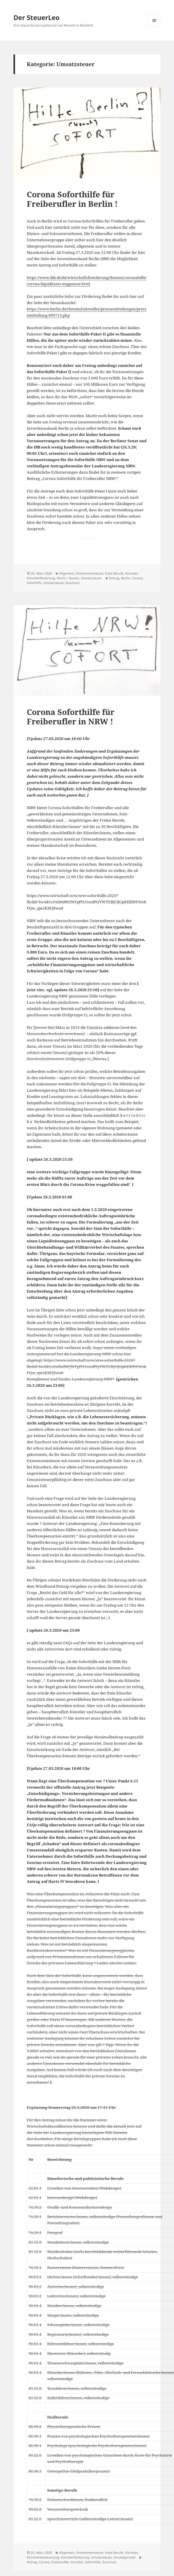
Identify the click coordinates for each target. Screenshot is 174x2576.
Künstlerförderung (41, 578)
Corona (137, 578)
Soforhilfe (34, 583)
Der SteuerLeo (36, 17)
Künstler (131, 573)
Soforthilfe (92, 2562)
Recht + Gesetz (68, 578)
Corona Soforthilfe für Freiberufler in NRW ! (70, 717)
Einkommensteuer (89, 573)
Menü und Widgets (154, 26)
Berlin (125, 578)
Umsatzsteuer (91, 578)
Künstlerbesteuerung (43, 2557)
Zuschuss (72, 583)
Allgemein (66, 573)
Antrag (114, 578)
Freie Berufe (114, 573)
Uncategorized (124, 2557)
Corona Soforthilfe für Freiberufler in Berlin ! (72, 199)
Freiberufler (60, 2562)
